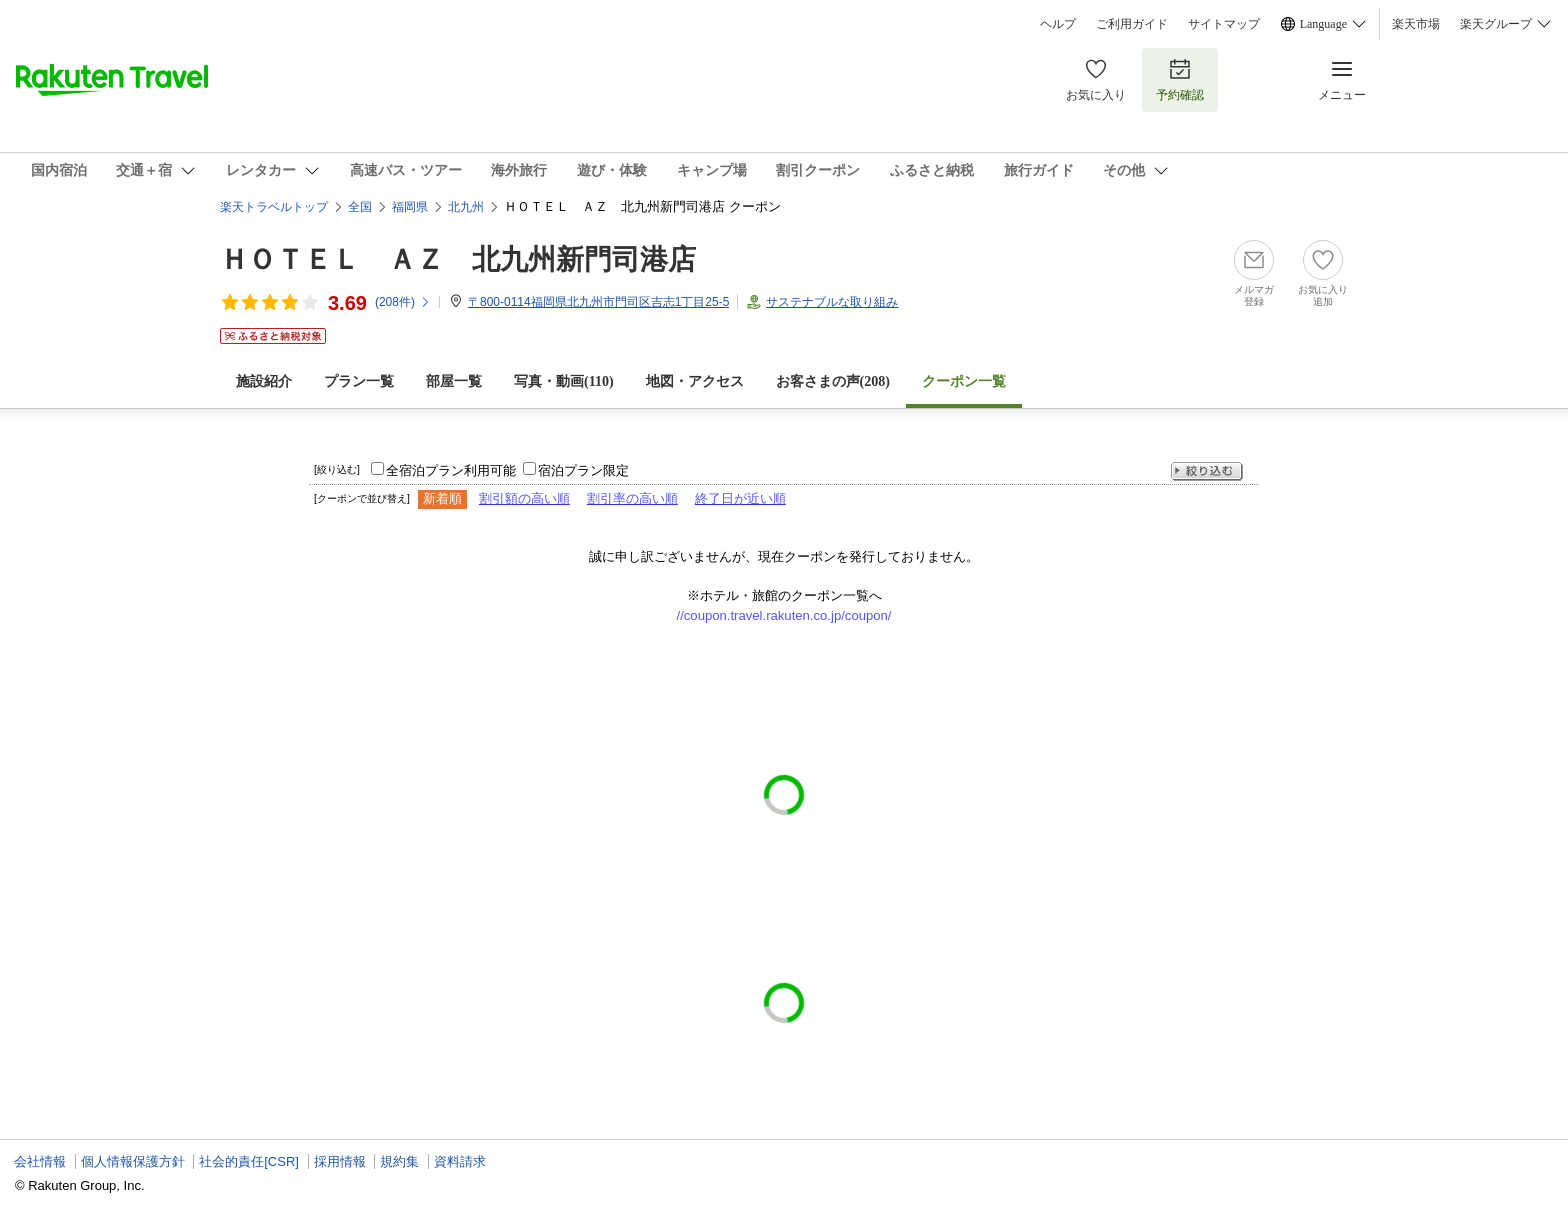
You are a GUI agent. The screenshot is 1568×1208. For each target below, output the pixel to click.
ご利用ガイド (1132, 24)
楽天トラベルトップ (274, 207)
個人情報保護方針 (133, 1161)
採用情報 (340, 1161)
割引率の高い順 (632, 498)
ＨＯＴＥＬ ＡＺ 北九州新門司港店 (458, 259)
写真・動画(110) (564, 381)
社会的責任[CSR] (249, 1161)
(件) (403, 302)
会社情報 (40, 1161)
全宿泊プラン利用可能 (451, 470)
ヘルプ (1058, 24)
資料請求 (460, 1161)
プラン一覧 (359, 381)
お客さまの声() (833, 381)
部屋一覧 (454, 381)
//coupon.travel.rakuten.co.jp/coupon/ (784, 615)
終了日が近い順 (740, 498)
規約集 (399, 1161)
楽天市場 (1416, 24)
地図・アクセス (695, 381)
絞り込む (1207, 471)
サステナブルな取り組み (832, 302)
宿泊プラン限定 (583, 470)
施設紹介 (264, 381)
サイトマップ (1224, 24)
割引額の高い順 (524, 498)
